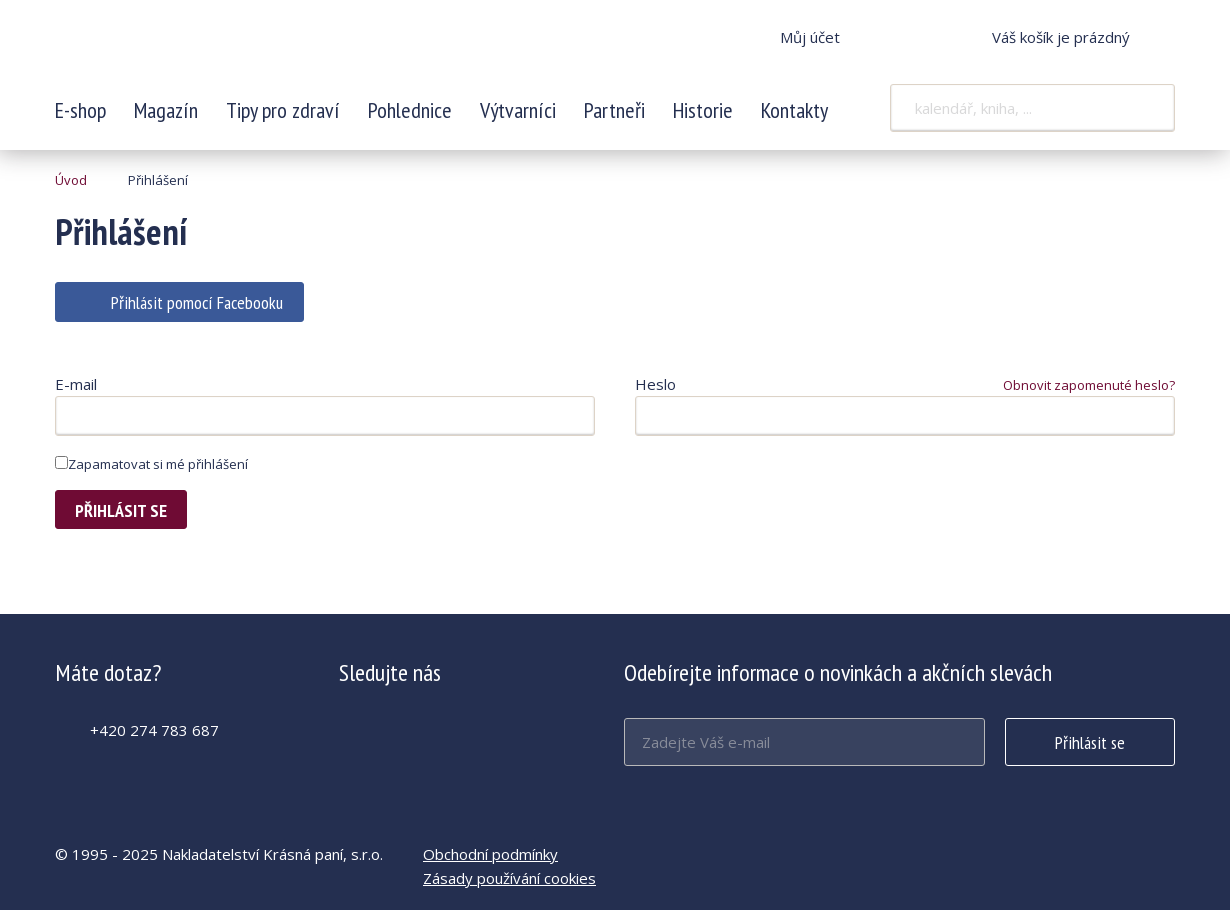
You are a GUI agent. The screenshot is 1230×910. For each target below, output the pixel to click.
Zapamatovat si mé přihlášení (151, 464)
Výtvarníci (518, 110)
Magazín (166, 110)
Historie (703, 110)
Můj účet (810, 37)
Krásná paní (188, 50)
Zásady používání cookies (509, 878)
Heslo (655, 384)
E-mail (76, 384)
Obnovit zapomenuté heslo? (1089, 385)
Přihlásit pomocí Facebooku (197, 302)
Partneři (614, 110)
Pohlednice (410, 110)
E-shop (80, 110)
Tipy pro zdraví (283, 110)
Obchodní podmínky (490, 854)
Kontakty (794, 110)
